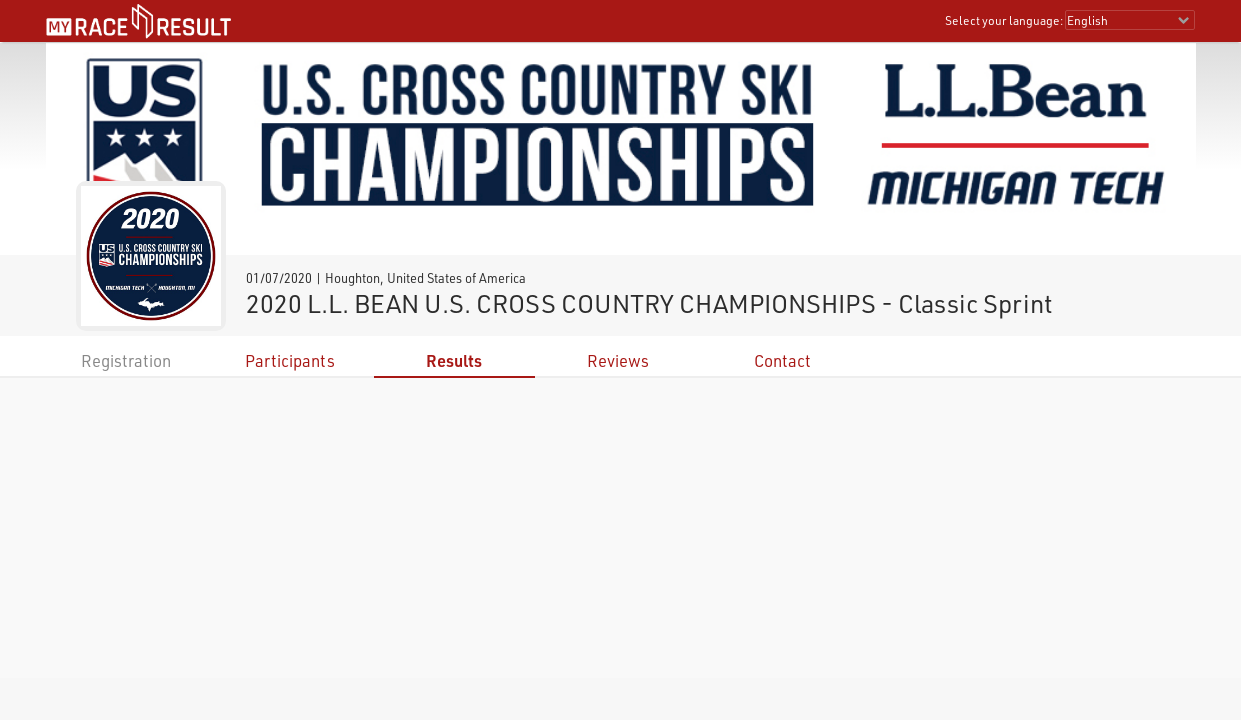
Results (454, 360)
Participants (290, 360)
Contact (782, 360)
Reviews (618, 360)
